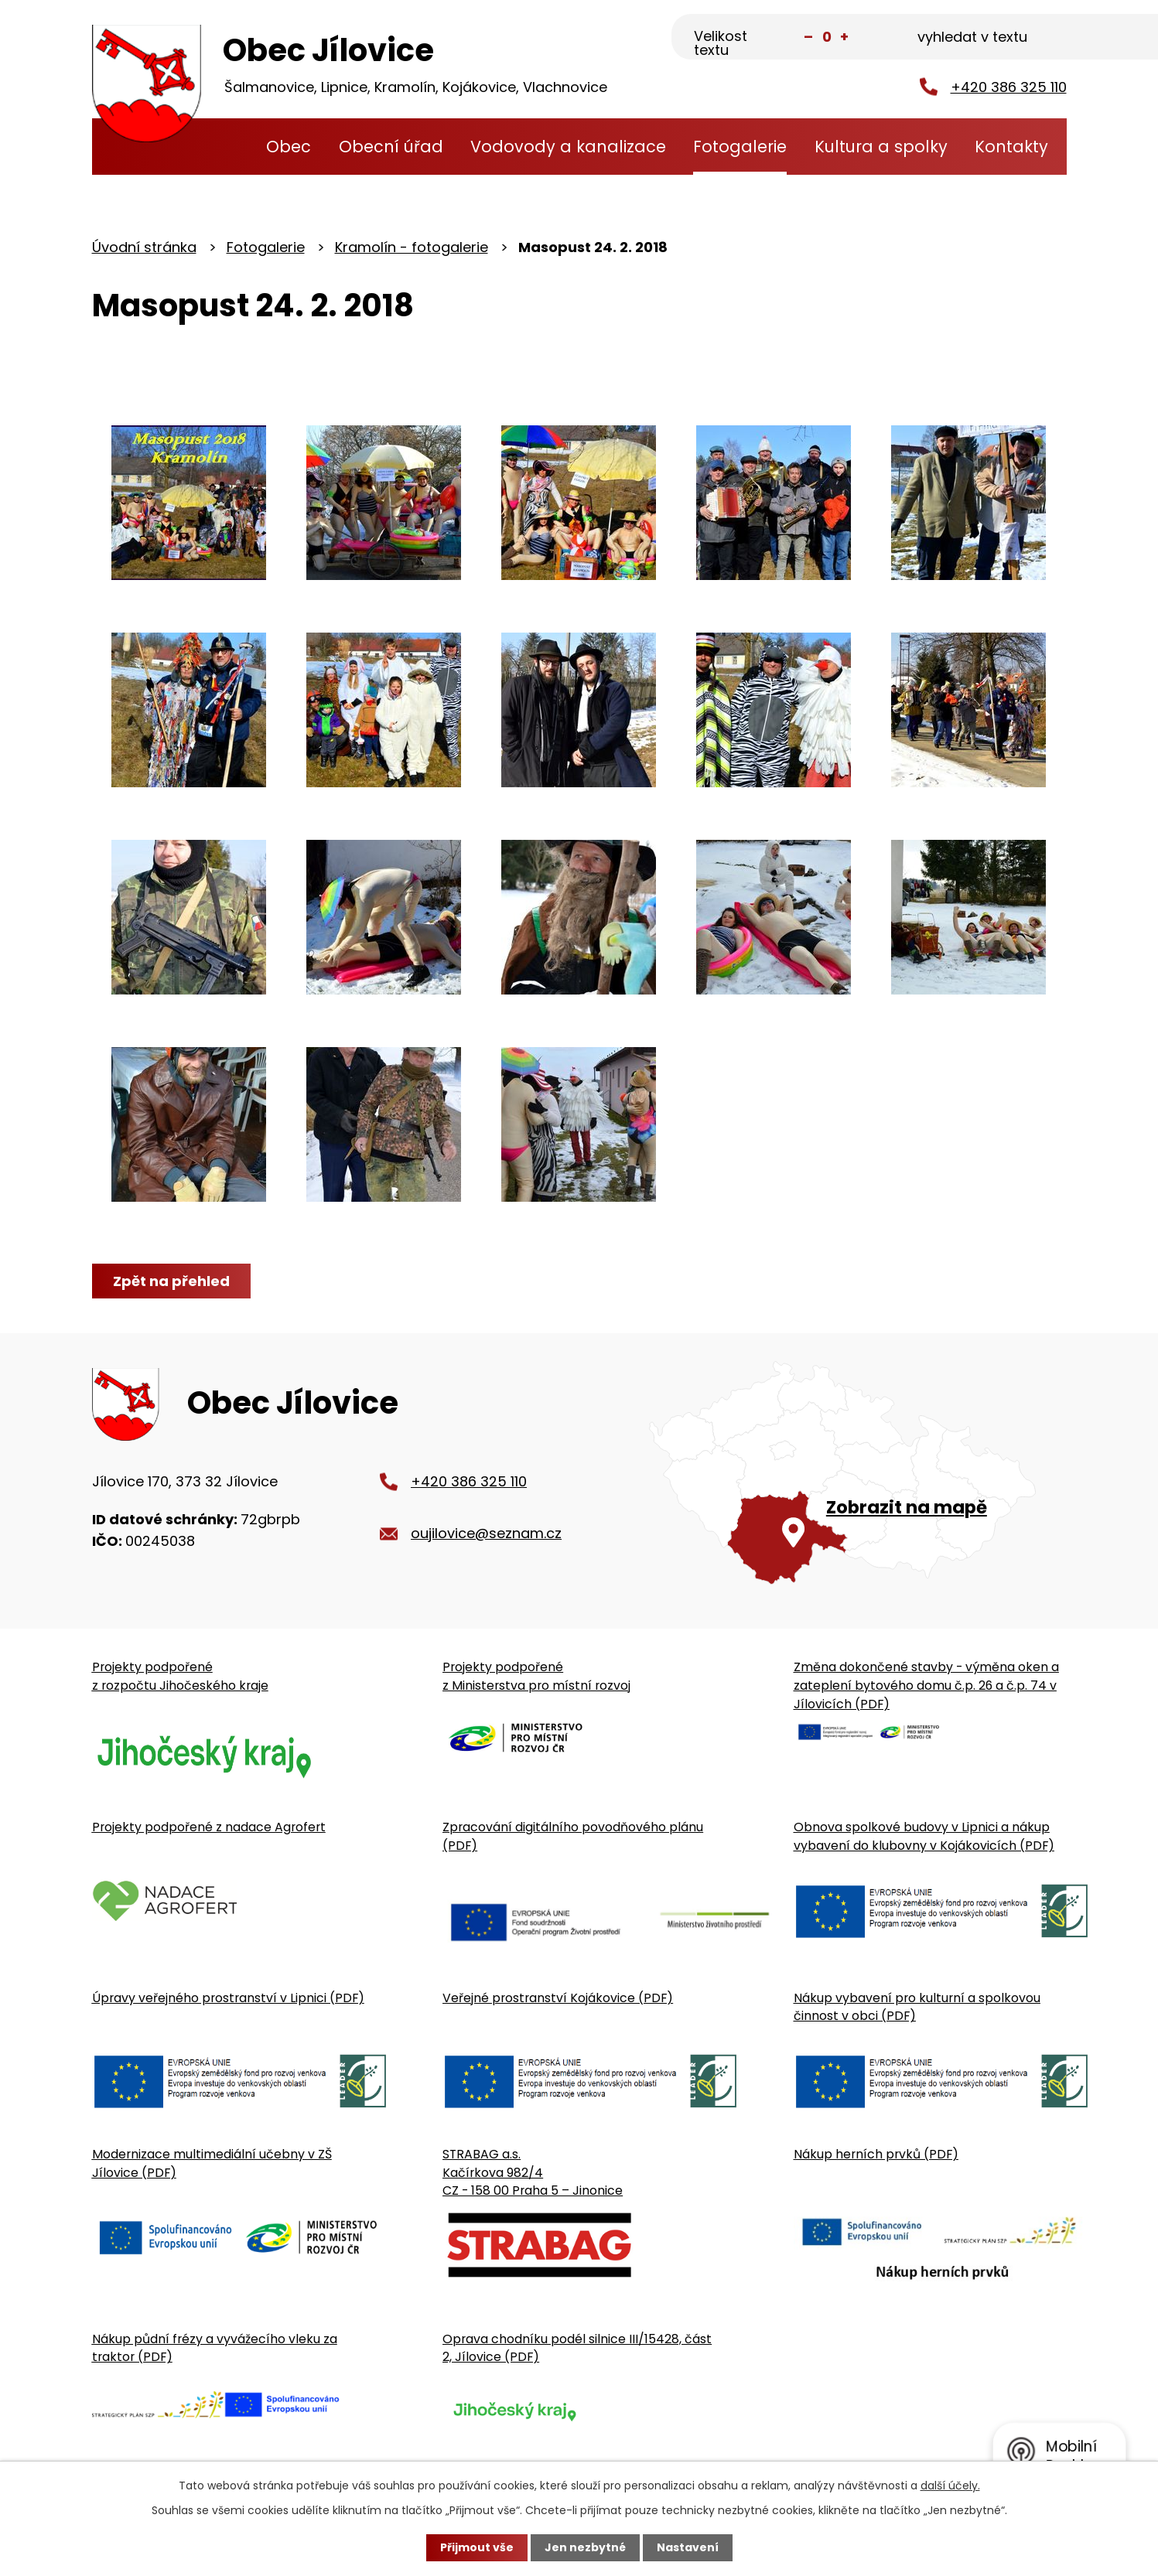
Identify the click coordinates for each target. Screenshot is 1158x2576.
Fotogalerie (740, 146)
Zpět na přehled (171, 1281)
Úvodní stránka (223, 146)
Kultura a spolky (881, 146)
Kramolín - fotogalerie (411, 247)
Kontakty (1011, 146)
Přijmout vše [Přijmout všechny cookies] (477, 2547)
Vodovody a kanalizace (568, 146)
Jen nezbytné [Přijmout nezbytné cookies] (585, 2547)
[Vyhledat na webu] (1059, 35)
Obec (288, 146)
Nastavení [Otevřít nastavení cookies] (688, 2547)
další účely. (950, 2485)
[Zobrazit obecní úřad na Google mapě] (857, 1473)
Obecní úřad (391, 146)
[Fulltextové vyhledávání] (990, 37)
